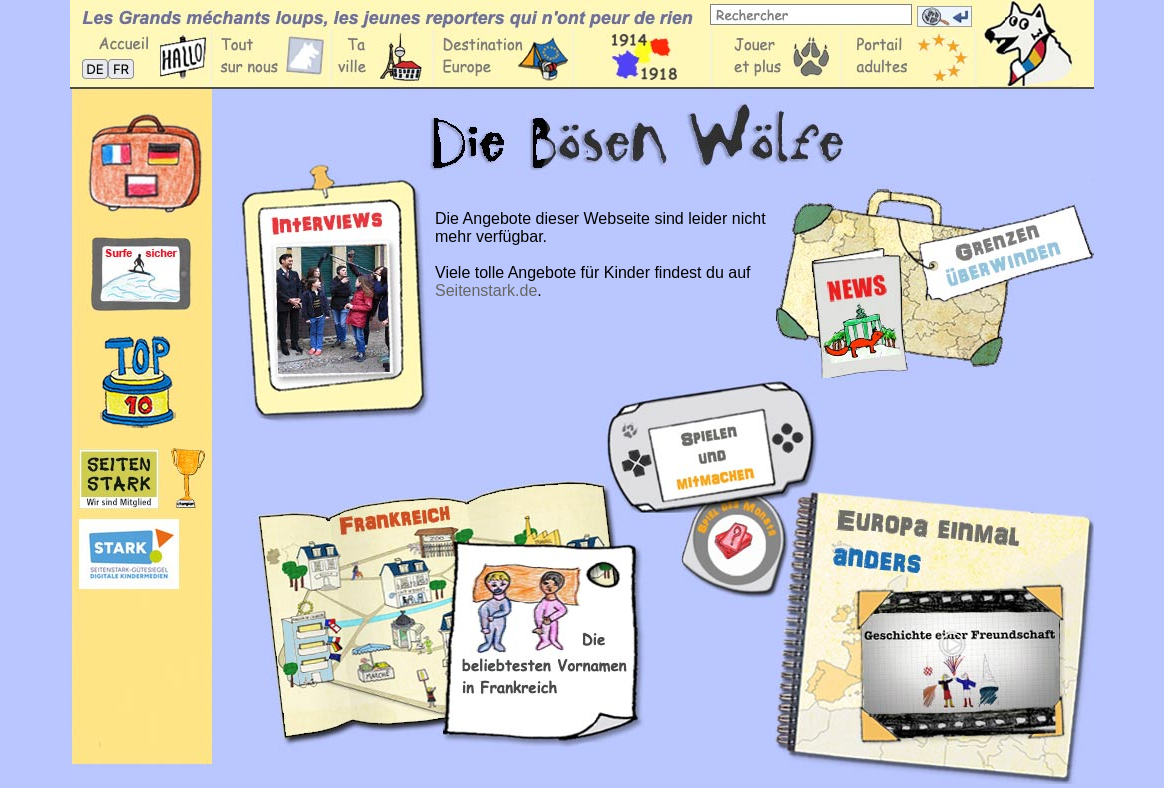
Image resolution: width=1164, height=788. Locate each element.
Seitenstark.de (486, 290)
